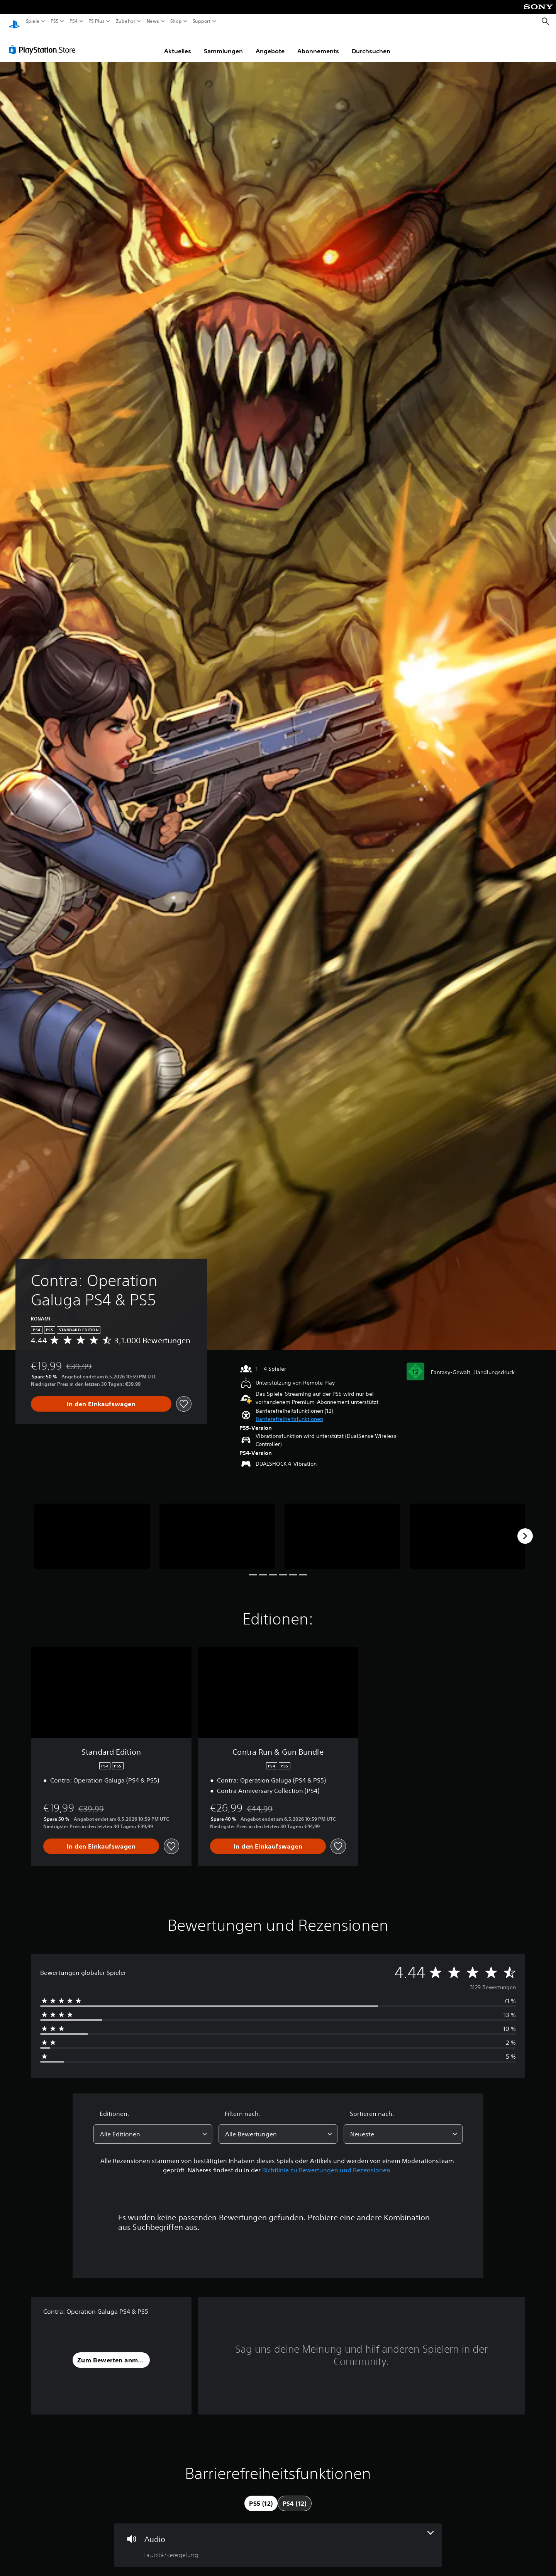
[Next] (525, 1528)
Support (201, 21)
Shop (176, 21)
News (153, 21)
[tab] (260, 2496)
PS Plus (96, 21)
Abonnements (318, 44)
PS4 (73, 21)
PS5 (55, 21)
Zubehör (125, 21)
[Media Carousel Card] (92, 1529)
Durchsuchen (371, 44)
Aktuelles (177, 44)
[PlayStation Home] (14, 21)
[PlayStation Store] (44, 42)
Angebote (270, 44)
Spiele (33, 21)
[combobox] (152, 2126)
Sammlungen (223, 44)
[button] (289, 1412)
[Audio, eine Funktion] (278, 2538)
